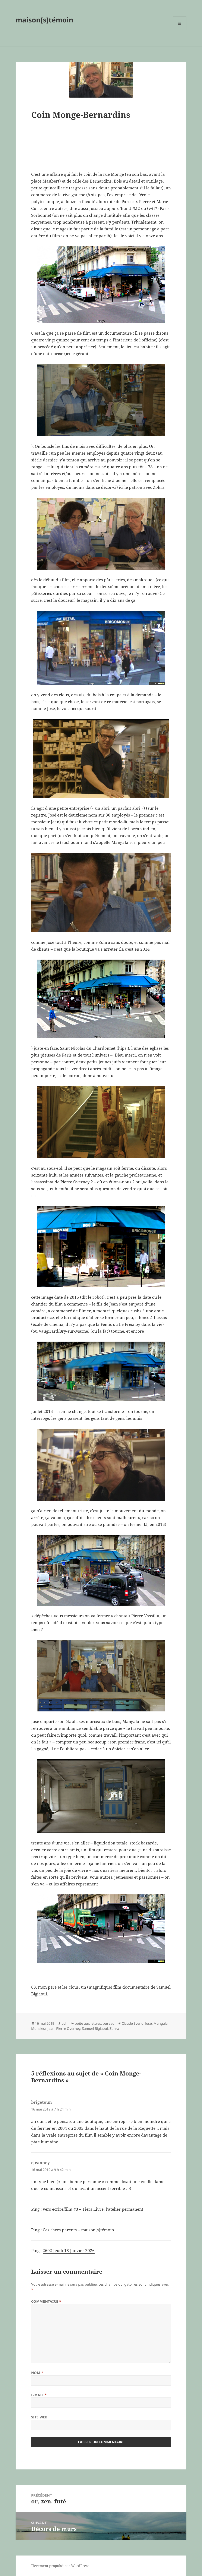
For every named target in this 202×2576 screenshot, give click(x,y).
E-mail (39, 2395)
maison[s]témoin (44, 19)
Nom (37, 2372)
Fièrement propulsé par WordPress (60, 2565)
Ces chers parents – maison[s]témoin (78, 2230)
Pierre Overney (68, 2028)
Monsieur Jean (42, 2028)
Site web (39, 2417)
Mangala (161, 2023)
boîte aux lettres (88, 2023)
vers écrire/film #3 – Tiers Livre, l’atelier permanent (93, 2209)
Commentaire (46, 2301)
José (148, 2023)
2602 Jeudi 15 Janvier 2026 (69, 2250)
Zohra (114, 2028)
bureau (108, 2023)
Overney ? (83, 1182)
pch (64, 2023)
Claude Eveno (132, 2023)
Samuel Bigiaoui (95, 2028)
